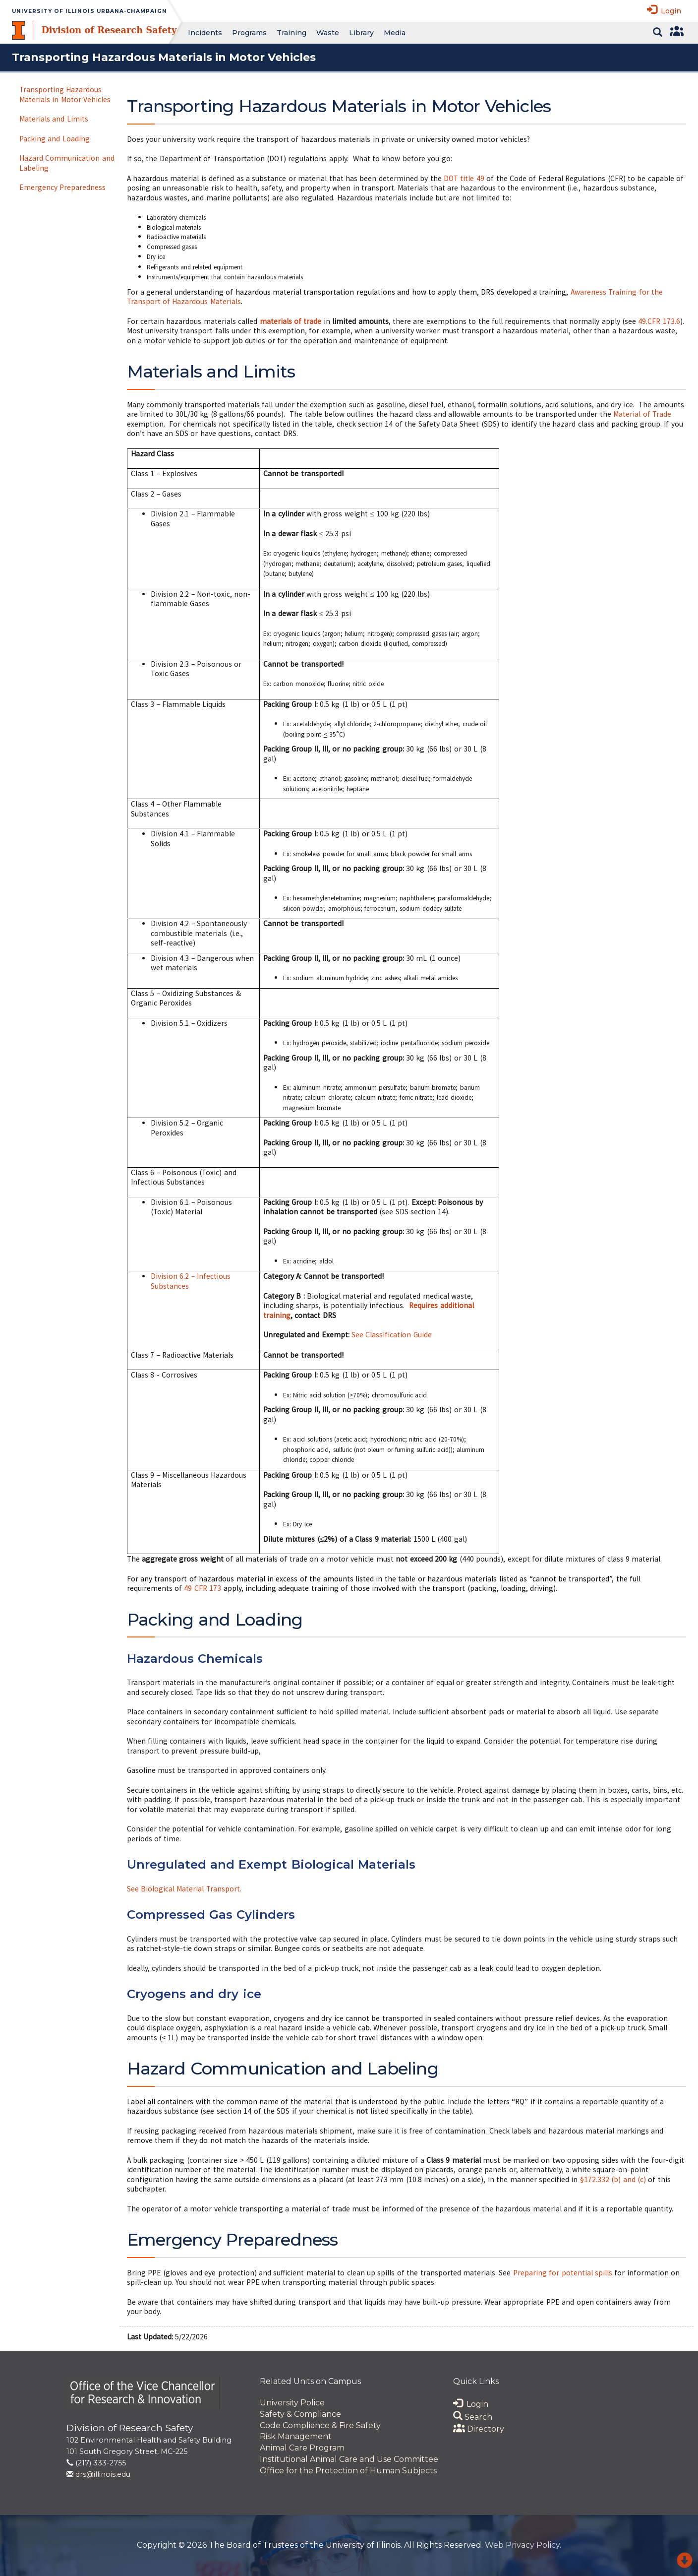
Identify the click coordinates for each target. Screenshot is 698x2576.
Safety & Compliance (300, 2414)
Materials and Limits (53, 119)
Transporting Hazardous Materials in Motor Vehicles (65, 94)
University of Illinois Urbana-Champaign (89, 11)
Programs (249, 32)
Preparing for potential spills (562, 2272)
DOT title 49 (464, 178)
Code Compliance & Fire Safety (320, 2425)
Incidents (205, 32)
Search (472, 2417)
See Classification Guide (391, 1334)
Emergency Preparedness (62, 187)
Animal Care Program (302, 2447)
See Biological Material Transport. (184, 1888)
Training (291, 32)
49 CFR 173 (202, 1588)
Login (664, 9)
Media (395, 32)
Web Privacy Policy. (523, 2545)
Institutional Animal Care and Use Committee (349, 2459)
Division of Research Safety (108, 30)
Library (361, 32)
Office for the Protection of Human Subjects (348, 2470)
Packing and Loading (54, 138)
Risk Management (296, 2436)
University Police (292, 2402)
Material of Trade (642, 414)
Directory (478, 2429)
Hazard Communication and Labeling (67, 163)
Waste (327, 32)
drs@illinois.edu (102, 2474)
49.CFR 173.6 (659, 321)
